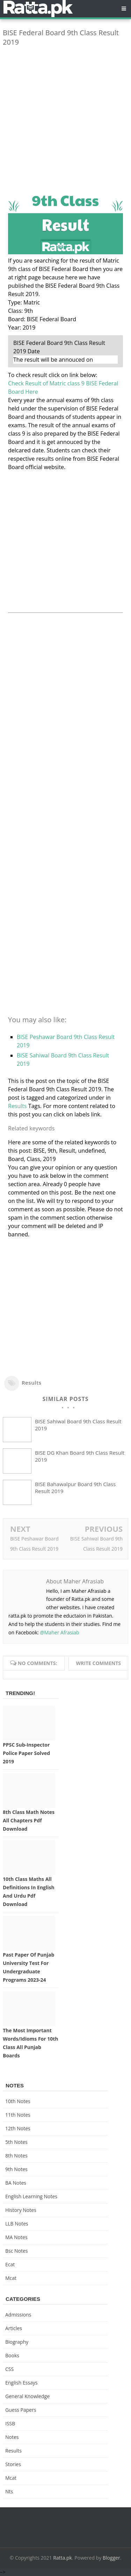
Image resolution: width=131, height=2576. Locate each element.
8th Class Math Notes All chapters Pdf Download (28, 1820)
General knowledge (27, 2396)
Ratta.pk (62, 2557)
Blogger (111, 2557)
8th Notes (16, 2155)
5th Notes (16, 2142)
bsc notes (16, 2250)
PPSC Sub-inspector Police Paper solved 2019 (26, 1753)
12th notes (17, 2128)
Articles (13, 2328)
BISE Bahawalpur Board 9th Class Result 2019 (75, 1487)
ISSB (10, 2423)
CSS (9, 2369)
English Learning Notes (31, 2196)
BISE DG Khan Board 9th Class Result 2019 (79, 1456)
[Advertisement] (65, 117)
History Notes (20, 2210)
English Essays (21, 2382)
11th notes (17, 2114)
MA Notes (16, 2237)
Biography (16, 2341)
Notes (12, 2437)
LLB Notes (16, 2223)
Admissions (18, 2314)
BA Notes (15, 2182)
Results (17, 1106)
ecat (10, 2264)
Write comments (98, 1663)
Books (12, 2355)
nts (9, 2491)
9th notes (16, 2169)
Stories (13, 2464)
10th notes (17, 2101)
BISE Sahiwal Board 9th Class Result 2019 (78, 1425)
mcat (10, 2278)
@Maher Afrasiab (59, 1632)
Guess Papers (20, 2409)
